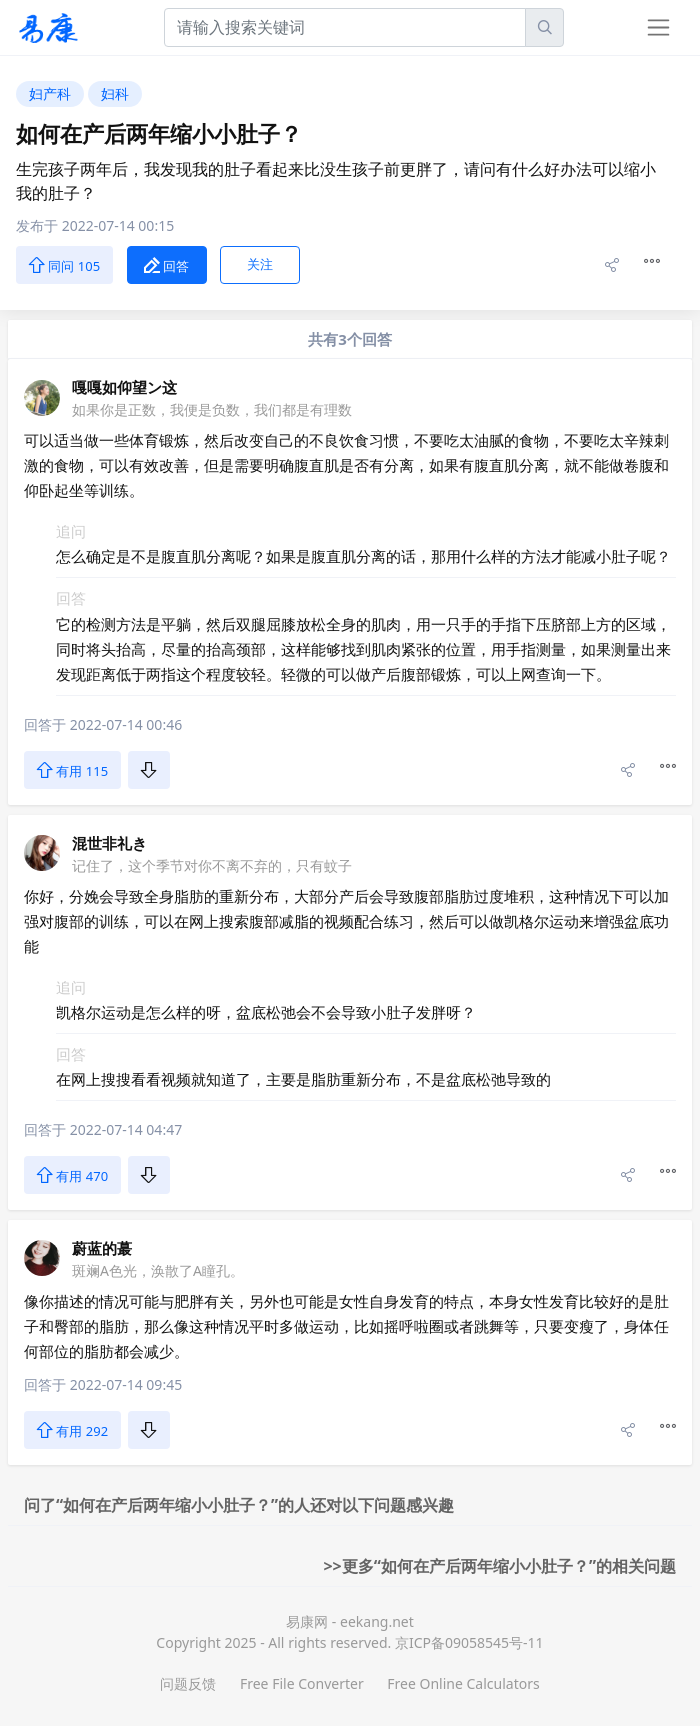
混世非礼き (109, 843)
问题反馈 (188, 1683)
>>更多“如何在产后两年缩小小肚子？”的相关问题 (499, 1566)
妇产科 (50, 93)
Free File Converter (302, 1683)
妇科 (115, 93)
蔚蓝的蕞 (102, 1248)
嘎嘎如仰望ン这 (124, 387)
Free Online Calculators (463, 1683)
